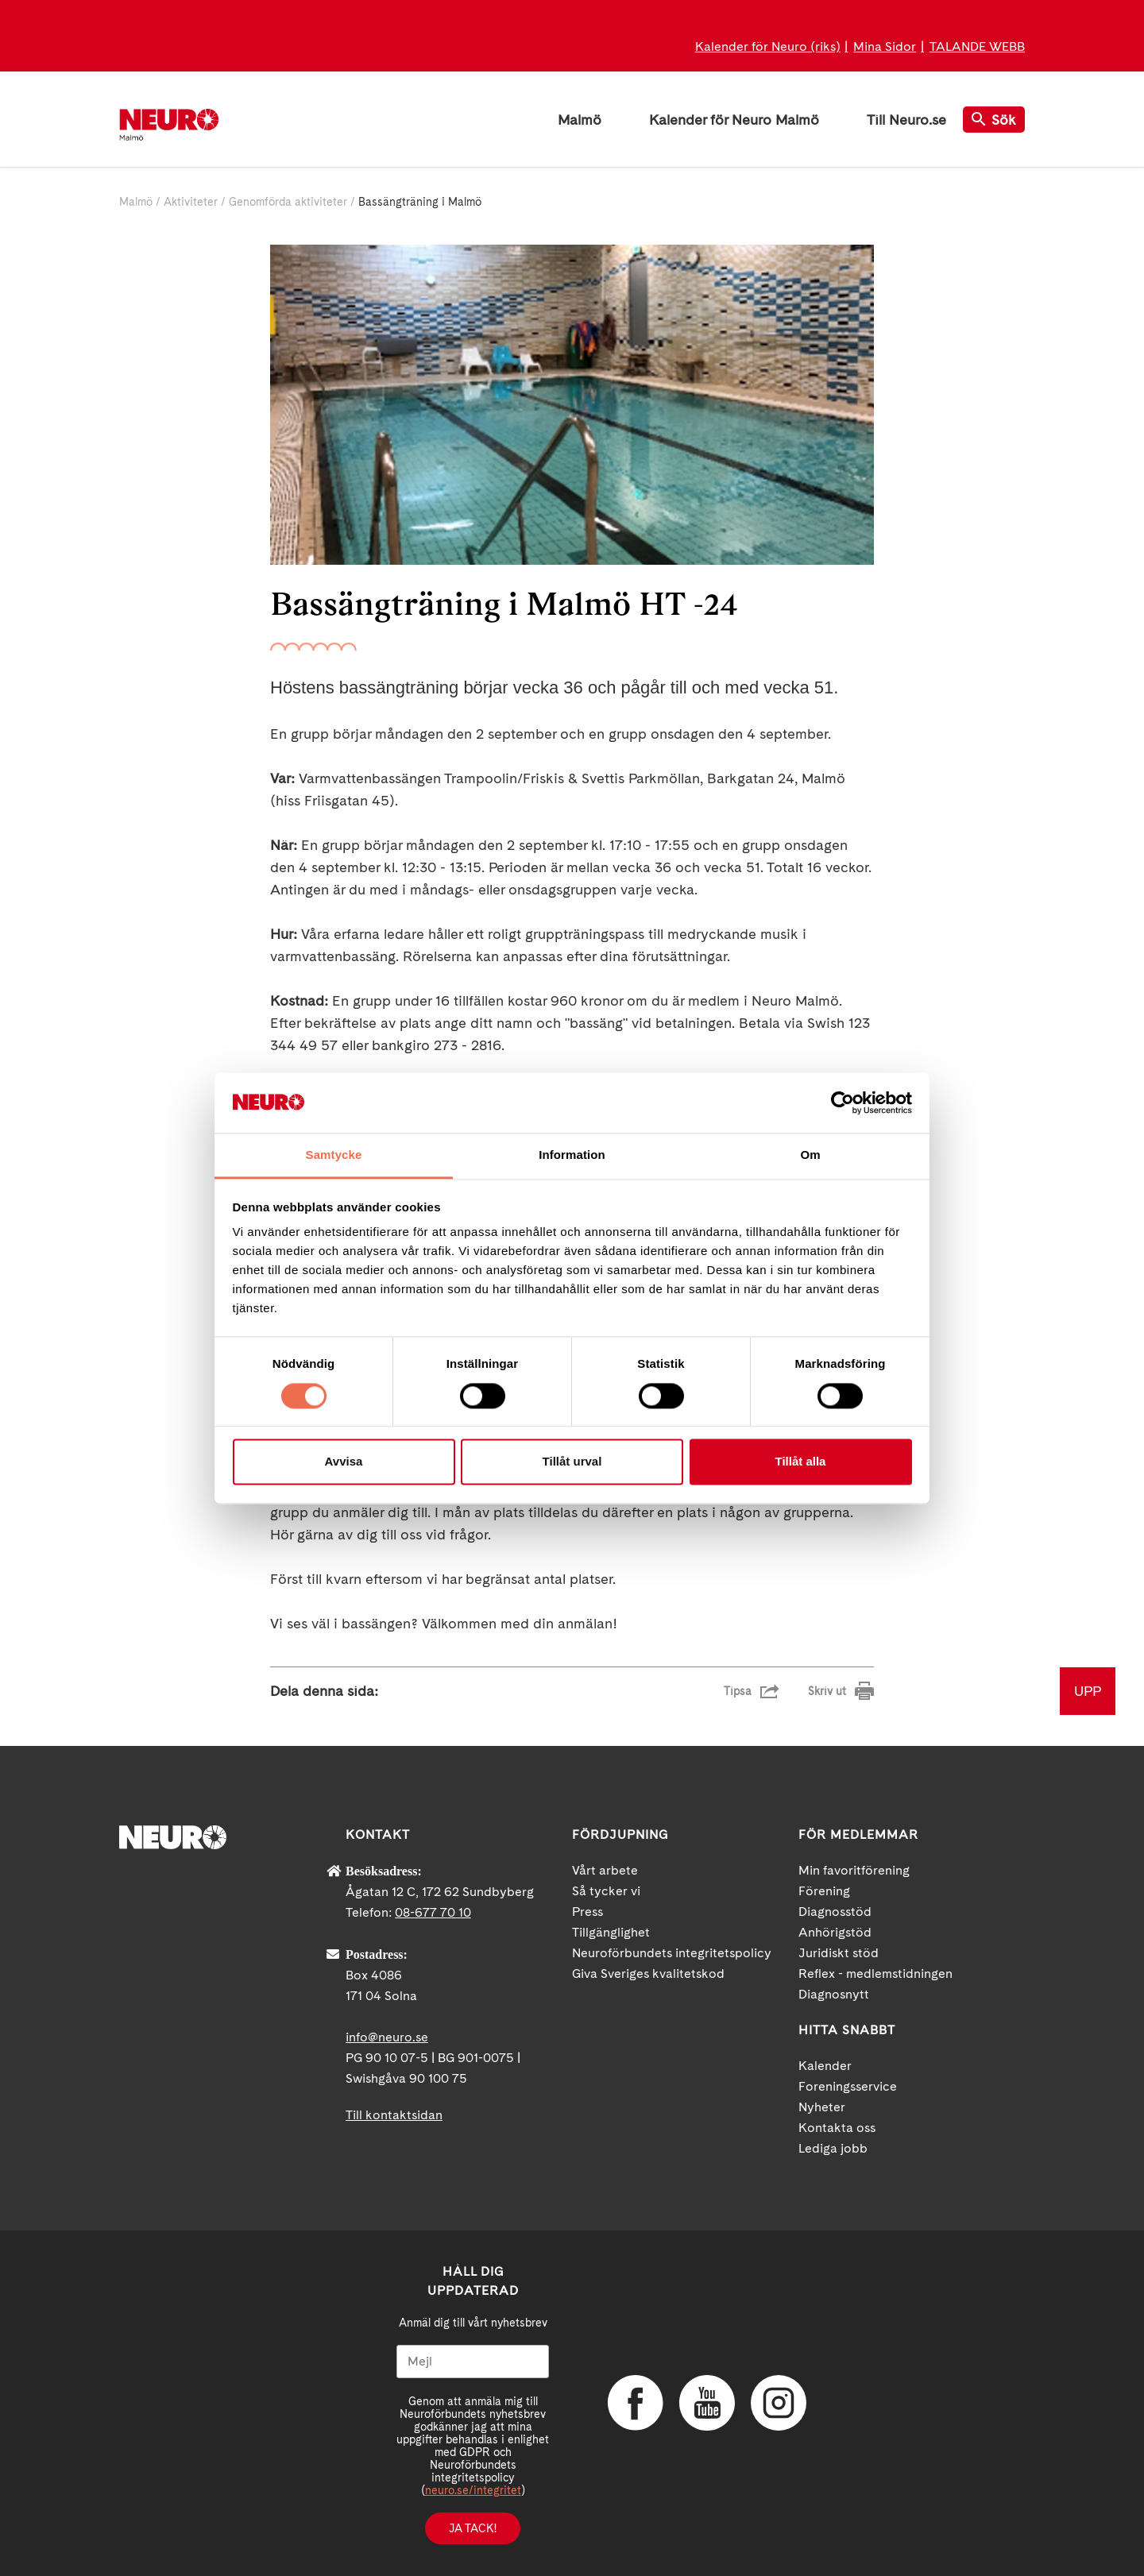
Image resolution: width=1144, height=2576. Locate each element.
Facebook (635, 2403)
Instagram (778, 2403)
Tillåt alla (800, 1462)
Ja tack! (473, 2528)
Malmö (579, 119)
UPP (1087, 1690)
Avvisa (344, 1462)
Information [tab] (572, 1155)
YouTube (707, 2403)
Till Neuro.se (906, 119)
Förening (824, 1890)
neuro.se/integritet (473, 2490)
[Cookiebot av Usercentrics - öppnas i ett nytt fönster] (842, 1102)
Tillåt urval (572, 1462)
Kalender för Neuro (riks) (768, 46)
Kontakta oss (836, 2127)
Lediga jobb (833, 2148)
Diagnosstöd (835, 1911)
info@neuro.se (387, 2037)
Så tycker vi (606, 1890)
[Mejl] (472, 2361)
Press (587, 1911)
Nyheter (821, 2106)
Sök (994, 119)
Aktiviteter (191, 201)
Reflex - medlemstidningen (875, 1973)
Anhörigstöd (835, 1932)
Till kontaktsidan (394, 2114)
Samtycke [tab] (334, 1155)
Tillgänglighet (611, 1932)
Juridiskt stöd (838, 1952)
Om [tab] (810, 1155)
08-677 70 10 (433, 1912)
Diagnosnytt (833, 1994)
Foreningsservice (847, 2086)
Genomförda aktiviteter (288, 201)
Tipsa (738, 1691)
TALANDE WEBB (977, 46)
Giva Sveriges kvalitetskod (648, 1973)
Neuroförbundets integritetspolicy (671, 1952)
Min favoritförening (854, 1870)
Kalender (825, 2065)
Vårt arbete (605, 1870)
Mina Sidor (884, 46)
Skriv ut (827, 1691)
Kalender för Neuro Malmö (734, 119)
